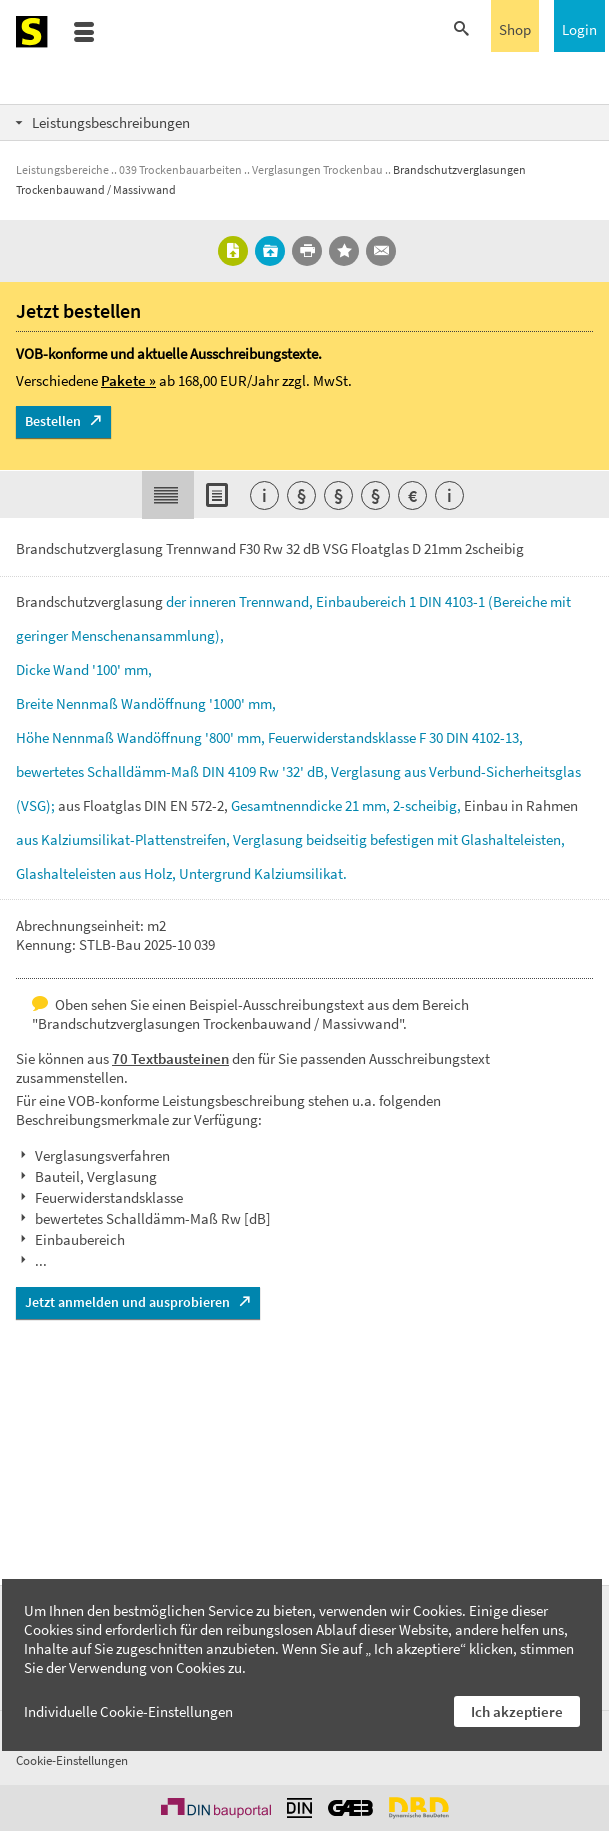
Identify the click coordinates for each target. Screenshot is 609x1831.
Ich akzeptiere (517, 1711)
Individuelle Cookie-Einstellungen (128, 1711)
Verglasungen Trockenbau (317, 169)
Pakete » (128, 380)
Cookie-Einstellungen (72, 1760)
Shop (515, 29)
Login (579, 29)
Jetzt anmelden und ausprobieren (127, 1302)
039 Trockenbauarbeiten (180, 169)
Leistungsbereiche (62, 169)
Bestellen (53, 421)
